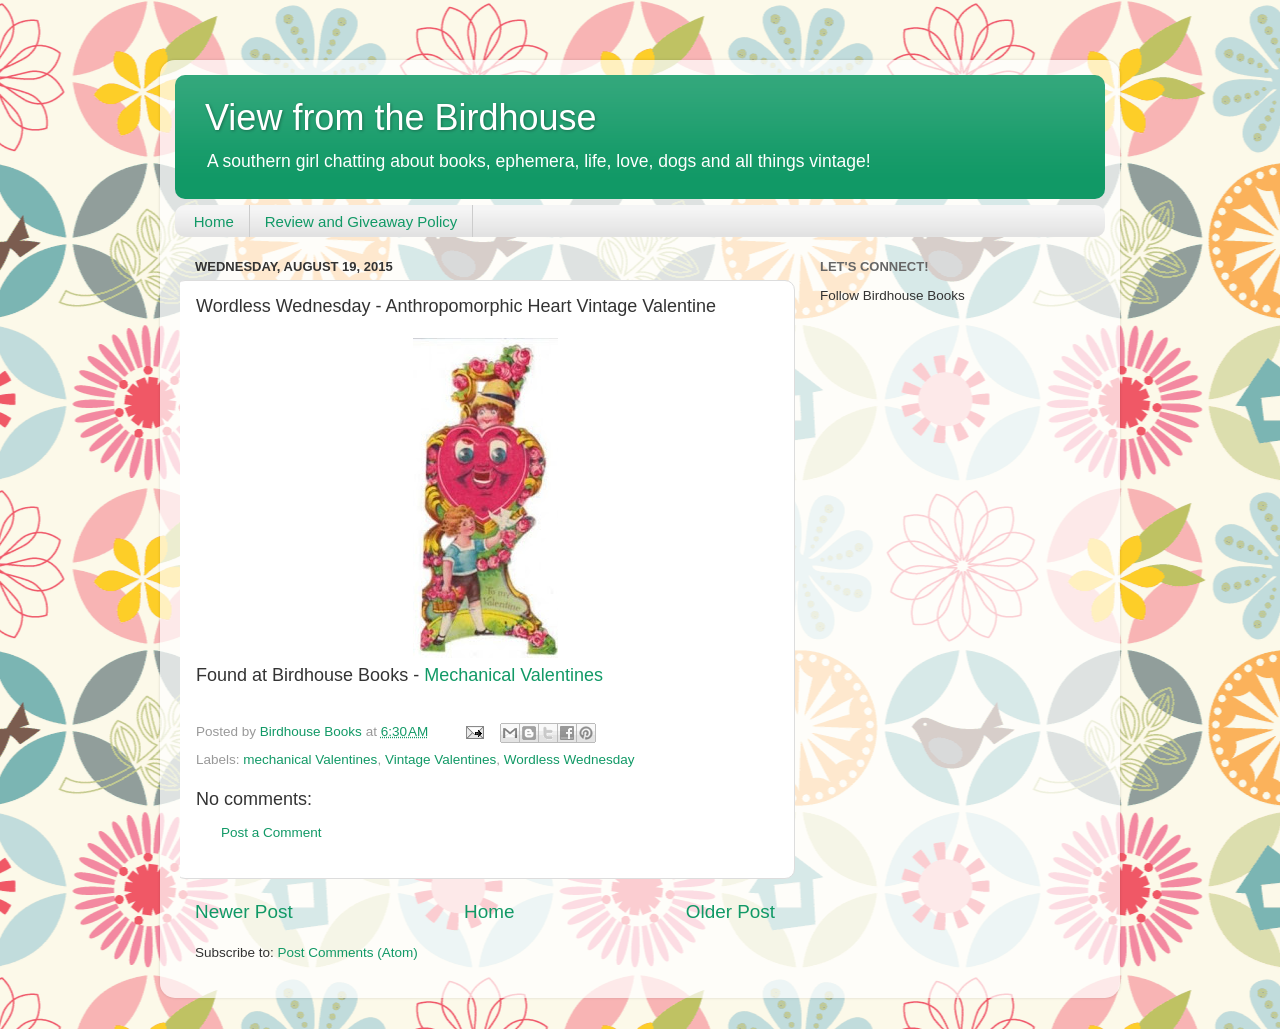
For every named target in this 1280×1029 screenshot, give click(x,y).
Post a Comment (271, 832)
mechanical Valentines (310, 759)
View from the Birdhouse (401, 117)
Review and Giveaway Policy (361, 221)
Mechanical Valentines (513, 675)
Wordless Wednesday (569, 759)
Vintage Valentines (440, 759)
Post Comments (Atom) (348, 952)
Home (214, 221)
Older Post (730, 911)
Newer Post (244, 911)
